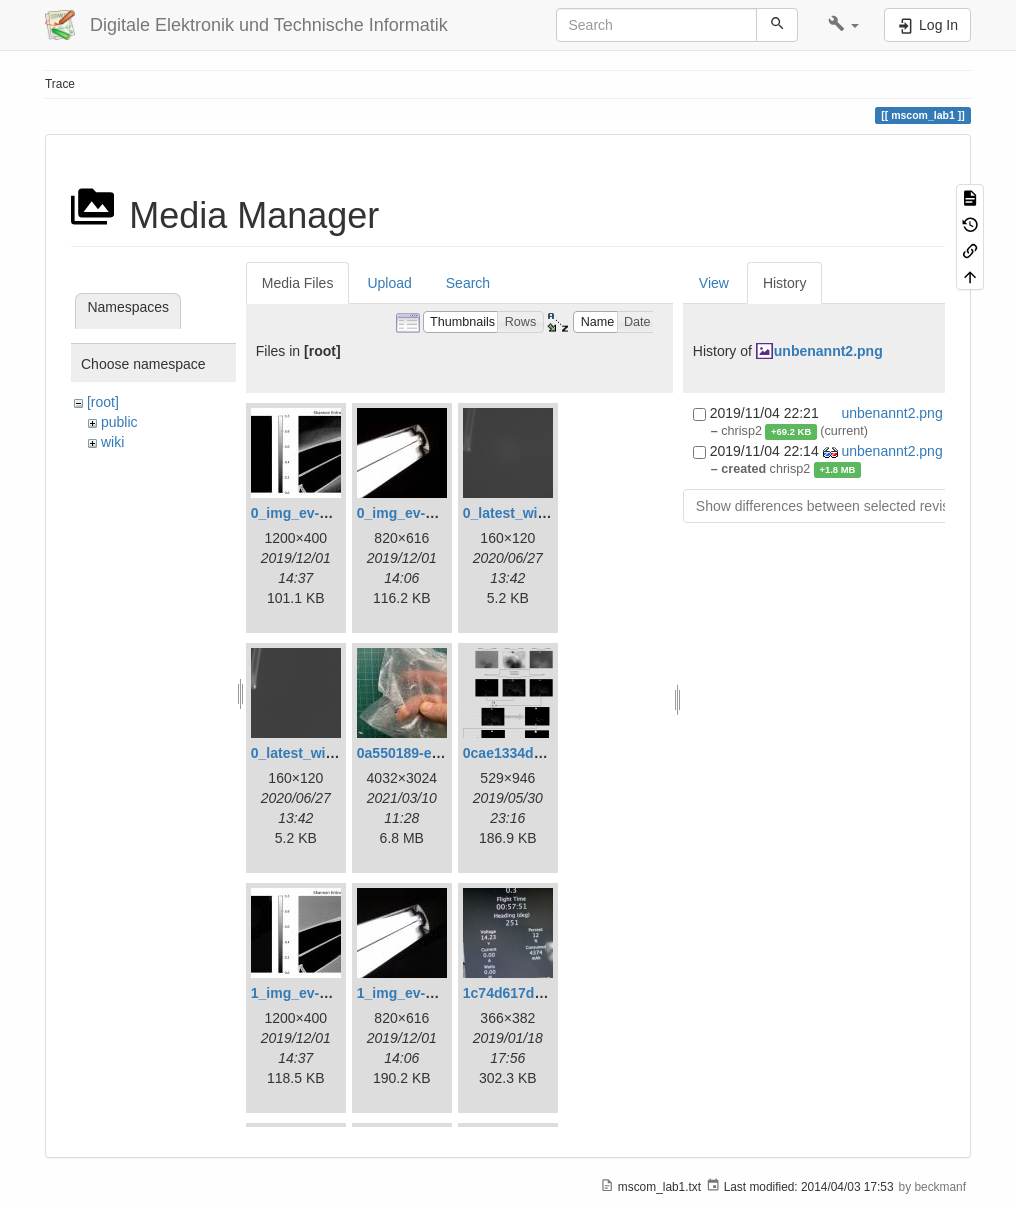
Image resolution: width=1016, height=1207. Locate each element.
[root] (103, 402)
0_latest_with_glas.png (539, 513)
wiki (112, 442)
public (119, 422)
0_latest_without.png (320, 753)
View (714, 283)
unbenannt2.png (828, 351)
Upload (389, 283)
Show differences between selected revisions (835, 506)
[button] (843, 25)
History (785, 283)
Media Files (298, 283)
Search (468, 283)
